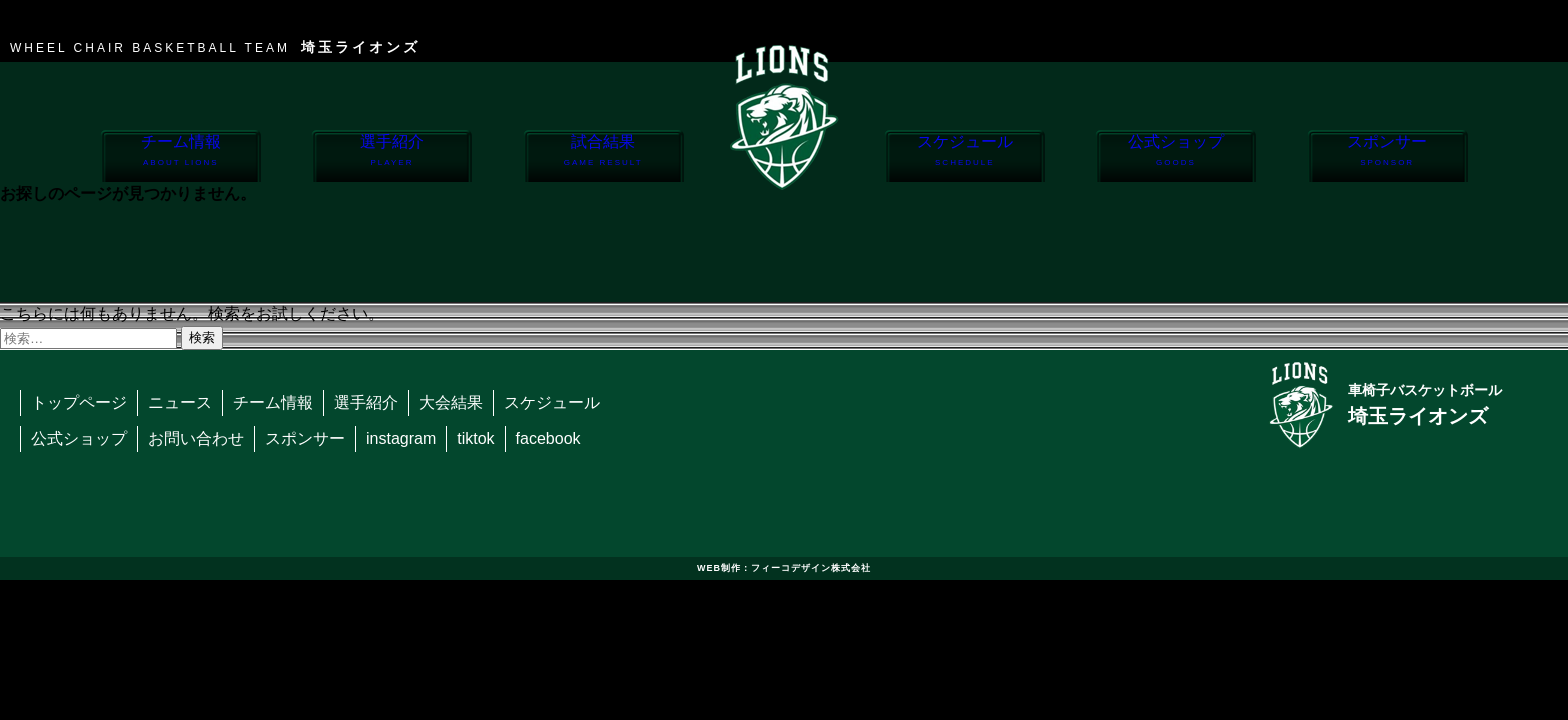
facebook (548, 438)
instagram (401, 438)
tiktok (475, 438)
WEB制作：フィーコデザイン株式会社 (784, 568)
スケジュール (964, 157)
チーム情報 (180, 157)
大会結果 (451, 402)
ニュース (180, 402)
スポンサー (1387, 157)
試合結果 (603, 157)
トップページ (79, 402)
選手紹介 (391, 157)
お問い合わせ (196, 438)
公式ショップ (1175, 157)
